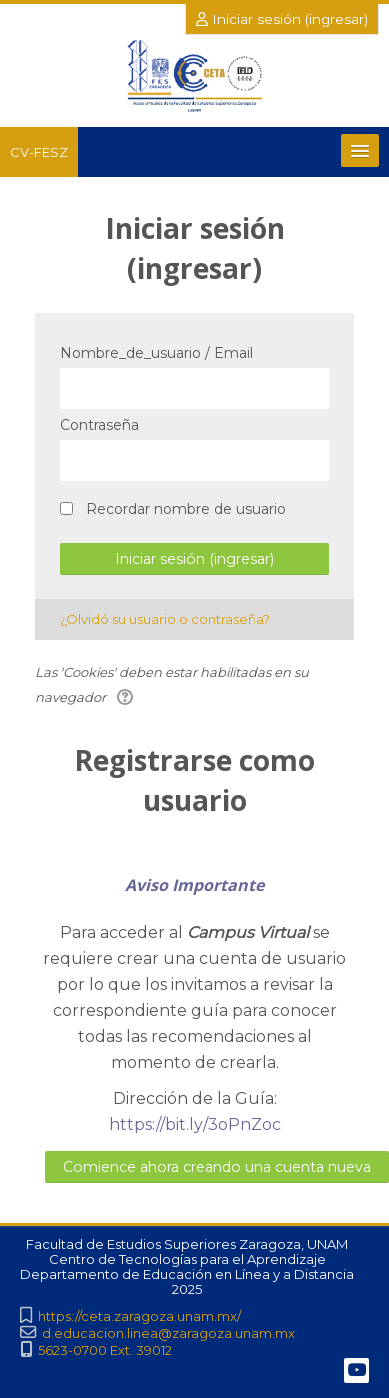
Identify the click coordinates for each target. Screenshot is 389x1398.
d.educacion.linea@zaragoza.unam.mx (168, 1333)
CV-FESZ (39, 152)
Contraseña (99, 425)
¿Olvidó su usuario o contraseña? (165, 619)
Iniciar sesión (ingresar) (282, 19)
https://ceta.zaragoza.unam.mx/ (139, 1316)
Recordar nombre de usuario (186, 509)
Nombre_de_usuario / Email (156, 353)
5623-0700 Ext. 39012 (105, 1350)
